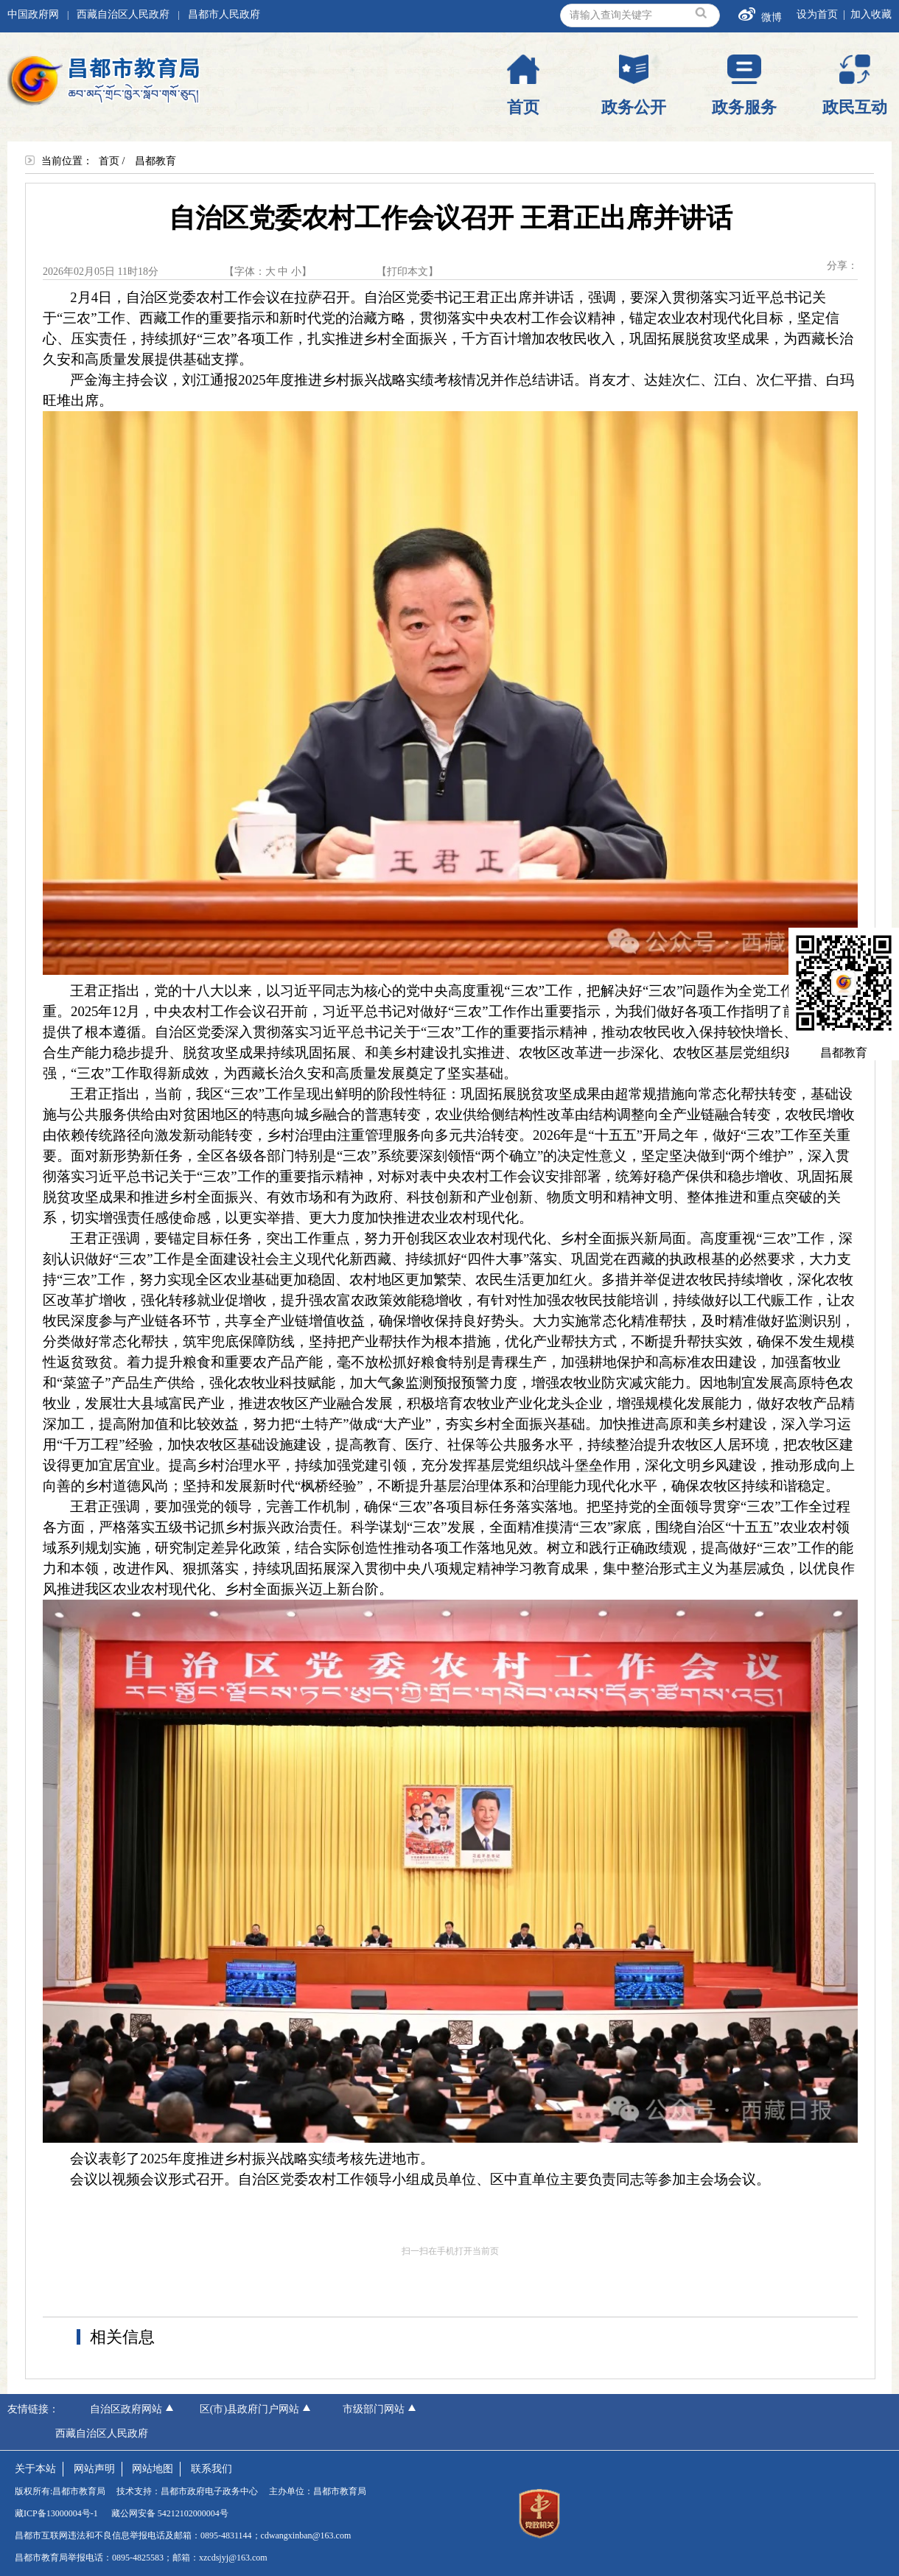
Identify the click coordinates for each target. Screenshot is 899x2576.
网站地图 (152, 2468)
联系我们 (211, 2468)
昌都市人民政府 (224, 14)
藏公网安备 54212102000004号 (169, 2513)
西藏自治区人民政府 (123, 14)
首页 (109, 161)
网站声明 (94, 2468)
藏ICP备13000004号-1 (56, 2513)
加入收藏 (871, 14)
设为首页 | (823, 14)
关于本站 (35, 2468)
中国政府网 (33, 14)
